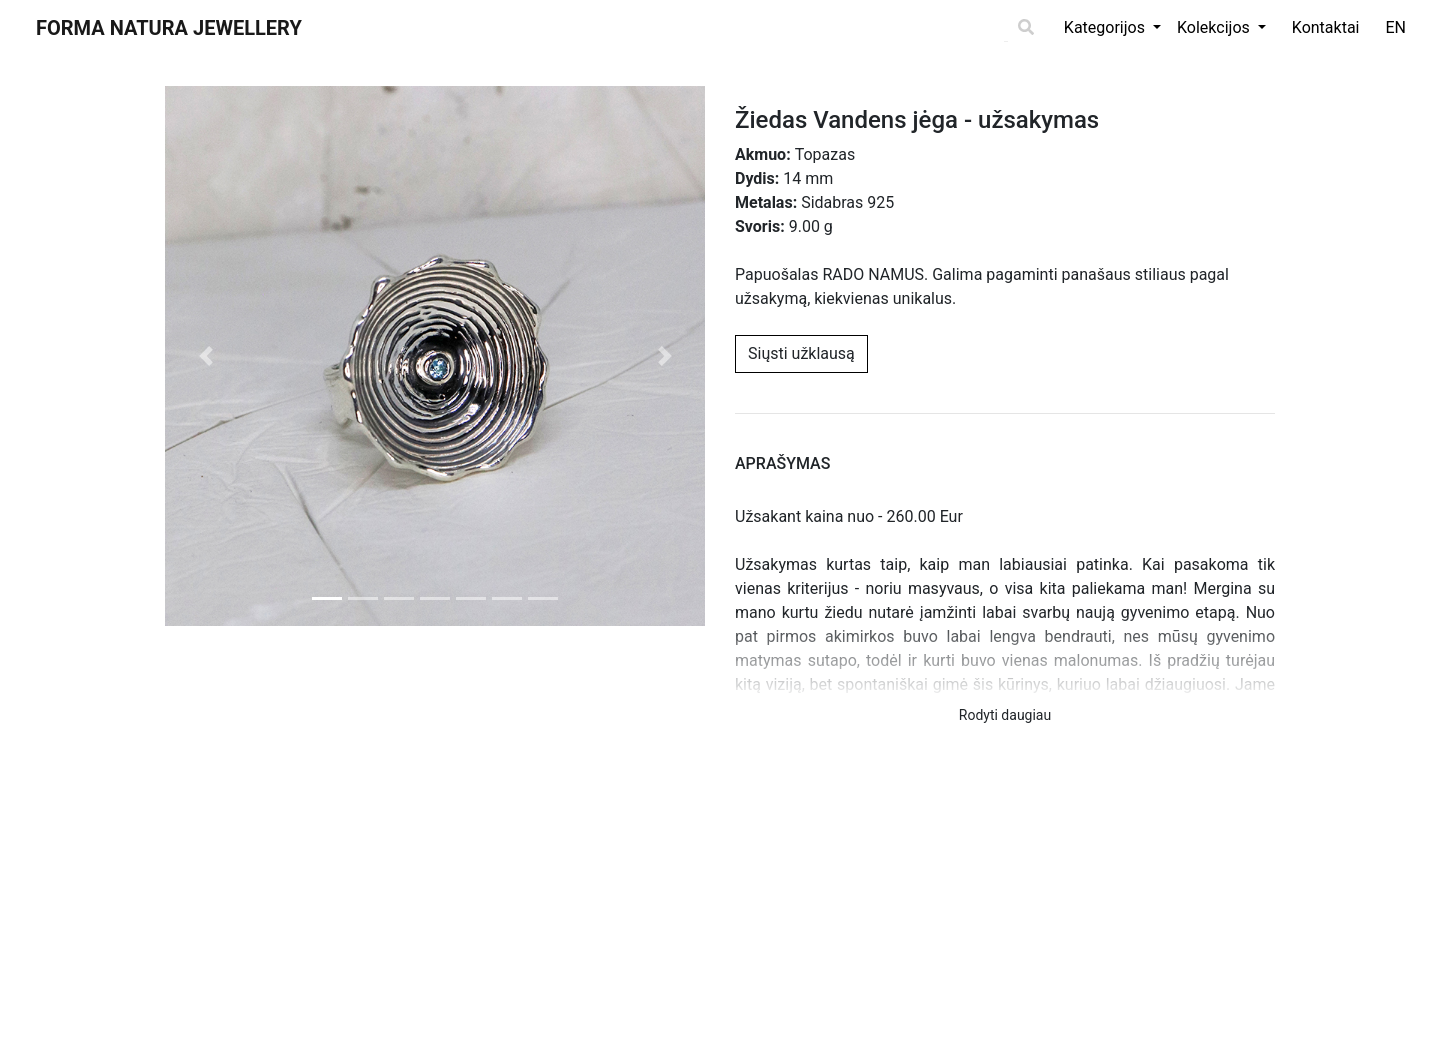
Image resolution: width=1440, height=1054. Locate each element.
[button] (205, 356)
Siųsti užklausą (801, 353)
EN (1395, 27)
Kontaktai (1326, 27)
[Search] (1006, 28)
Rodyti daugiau (1005, 715)
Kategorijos (1106, 27)
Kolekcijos (1215, 27)
